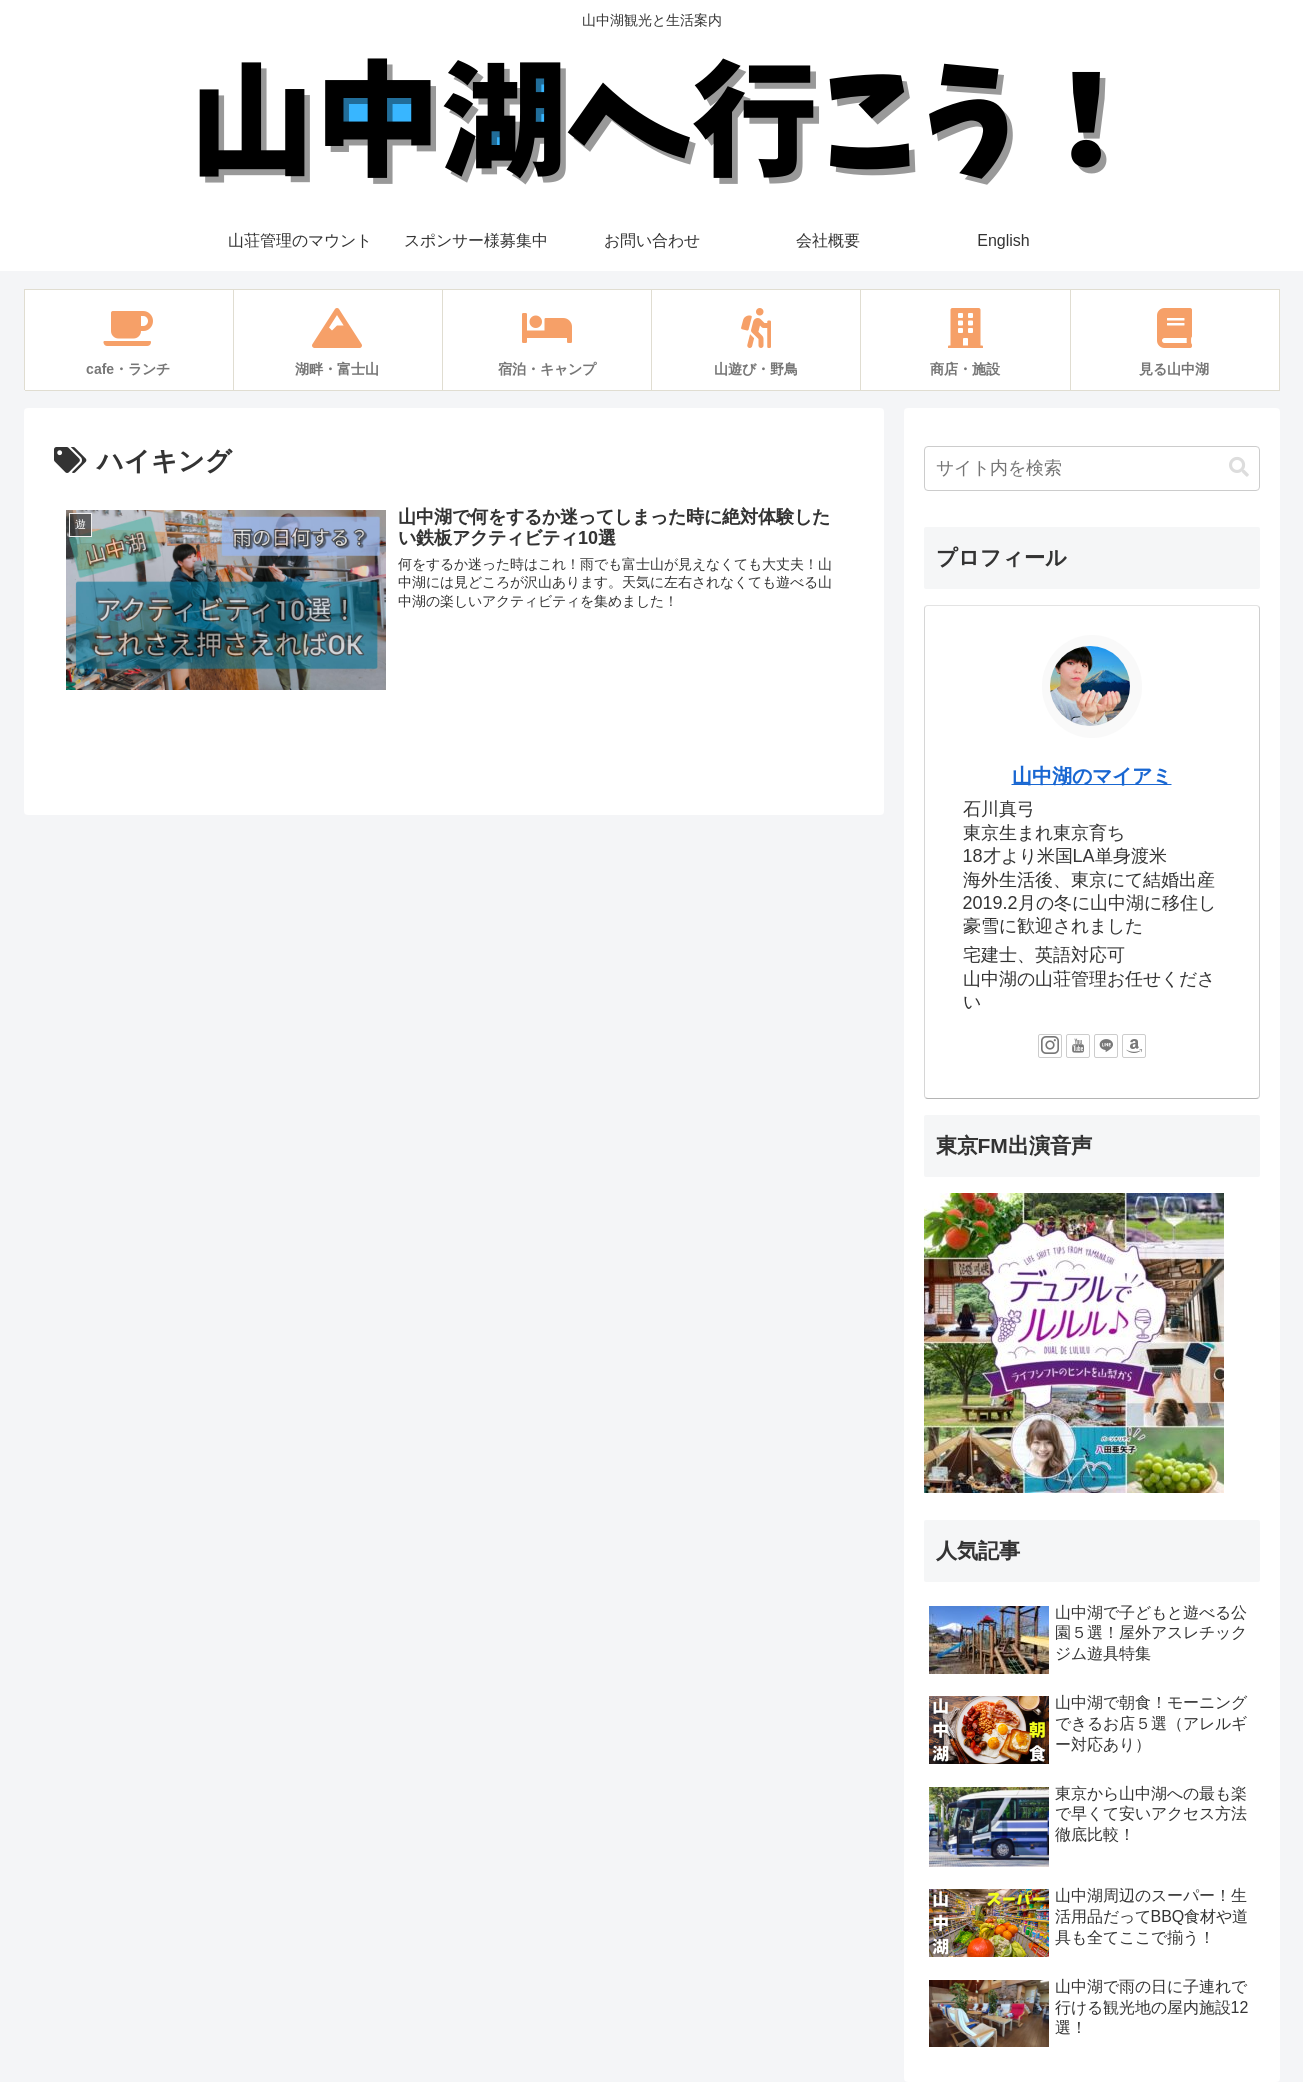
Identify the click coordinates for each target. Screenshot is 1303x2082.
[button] (1239, 467)
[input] (1092, 468)
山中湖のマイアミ (1092, 776)
